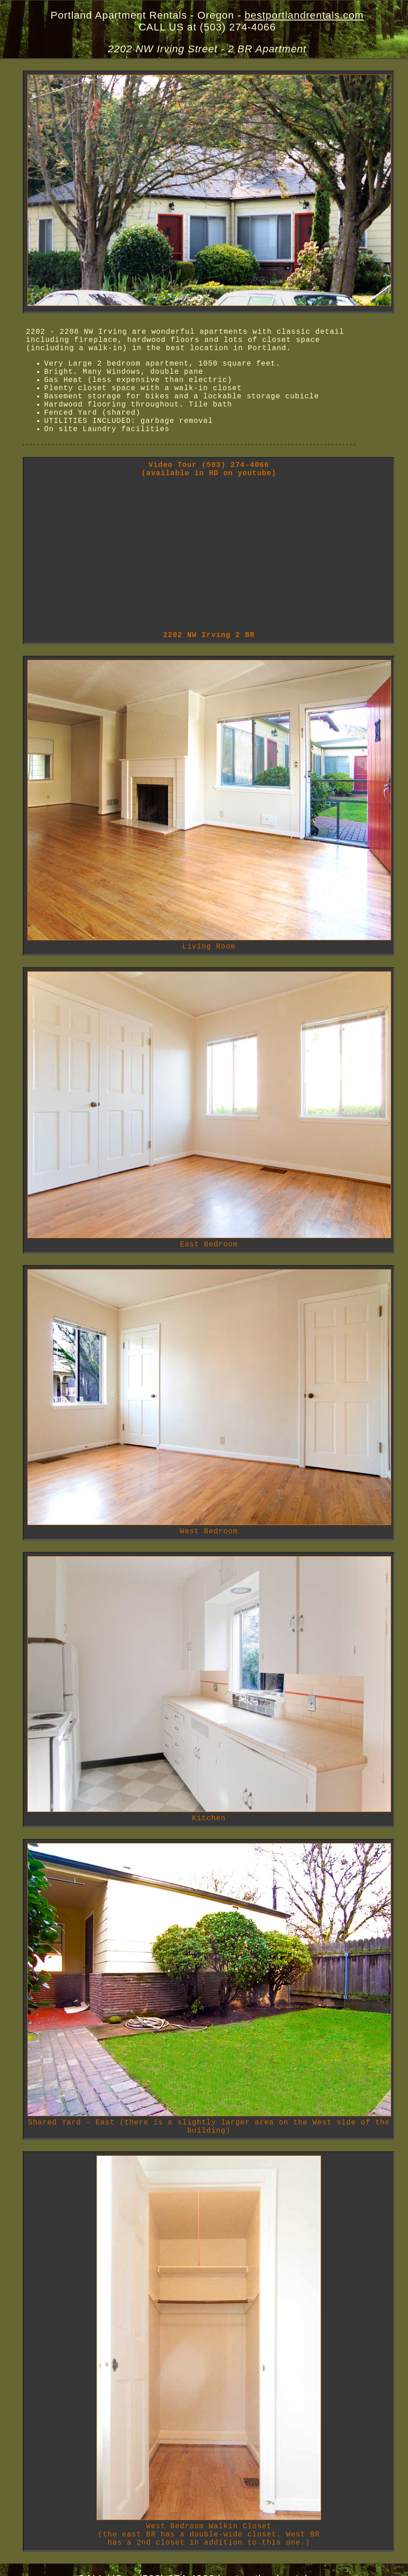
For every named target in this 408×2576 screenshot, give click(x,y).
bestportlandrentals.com (304, 15)
